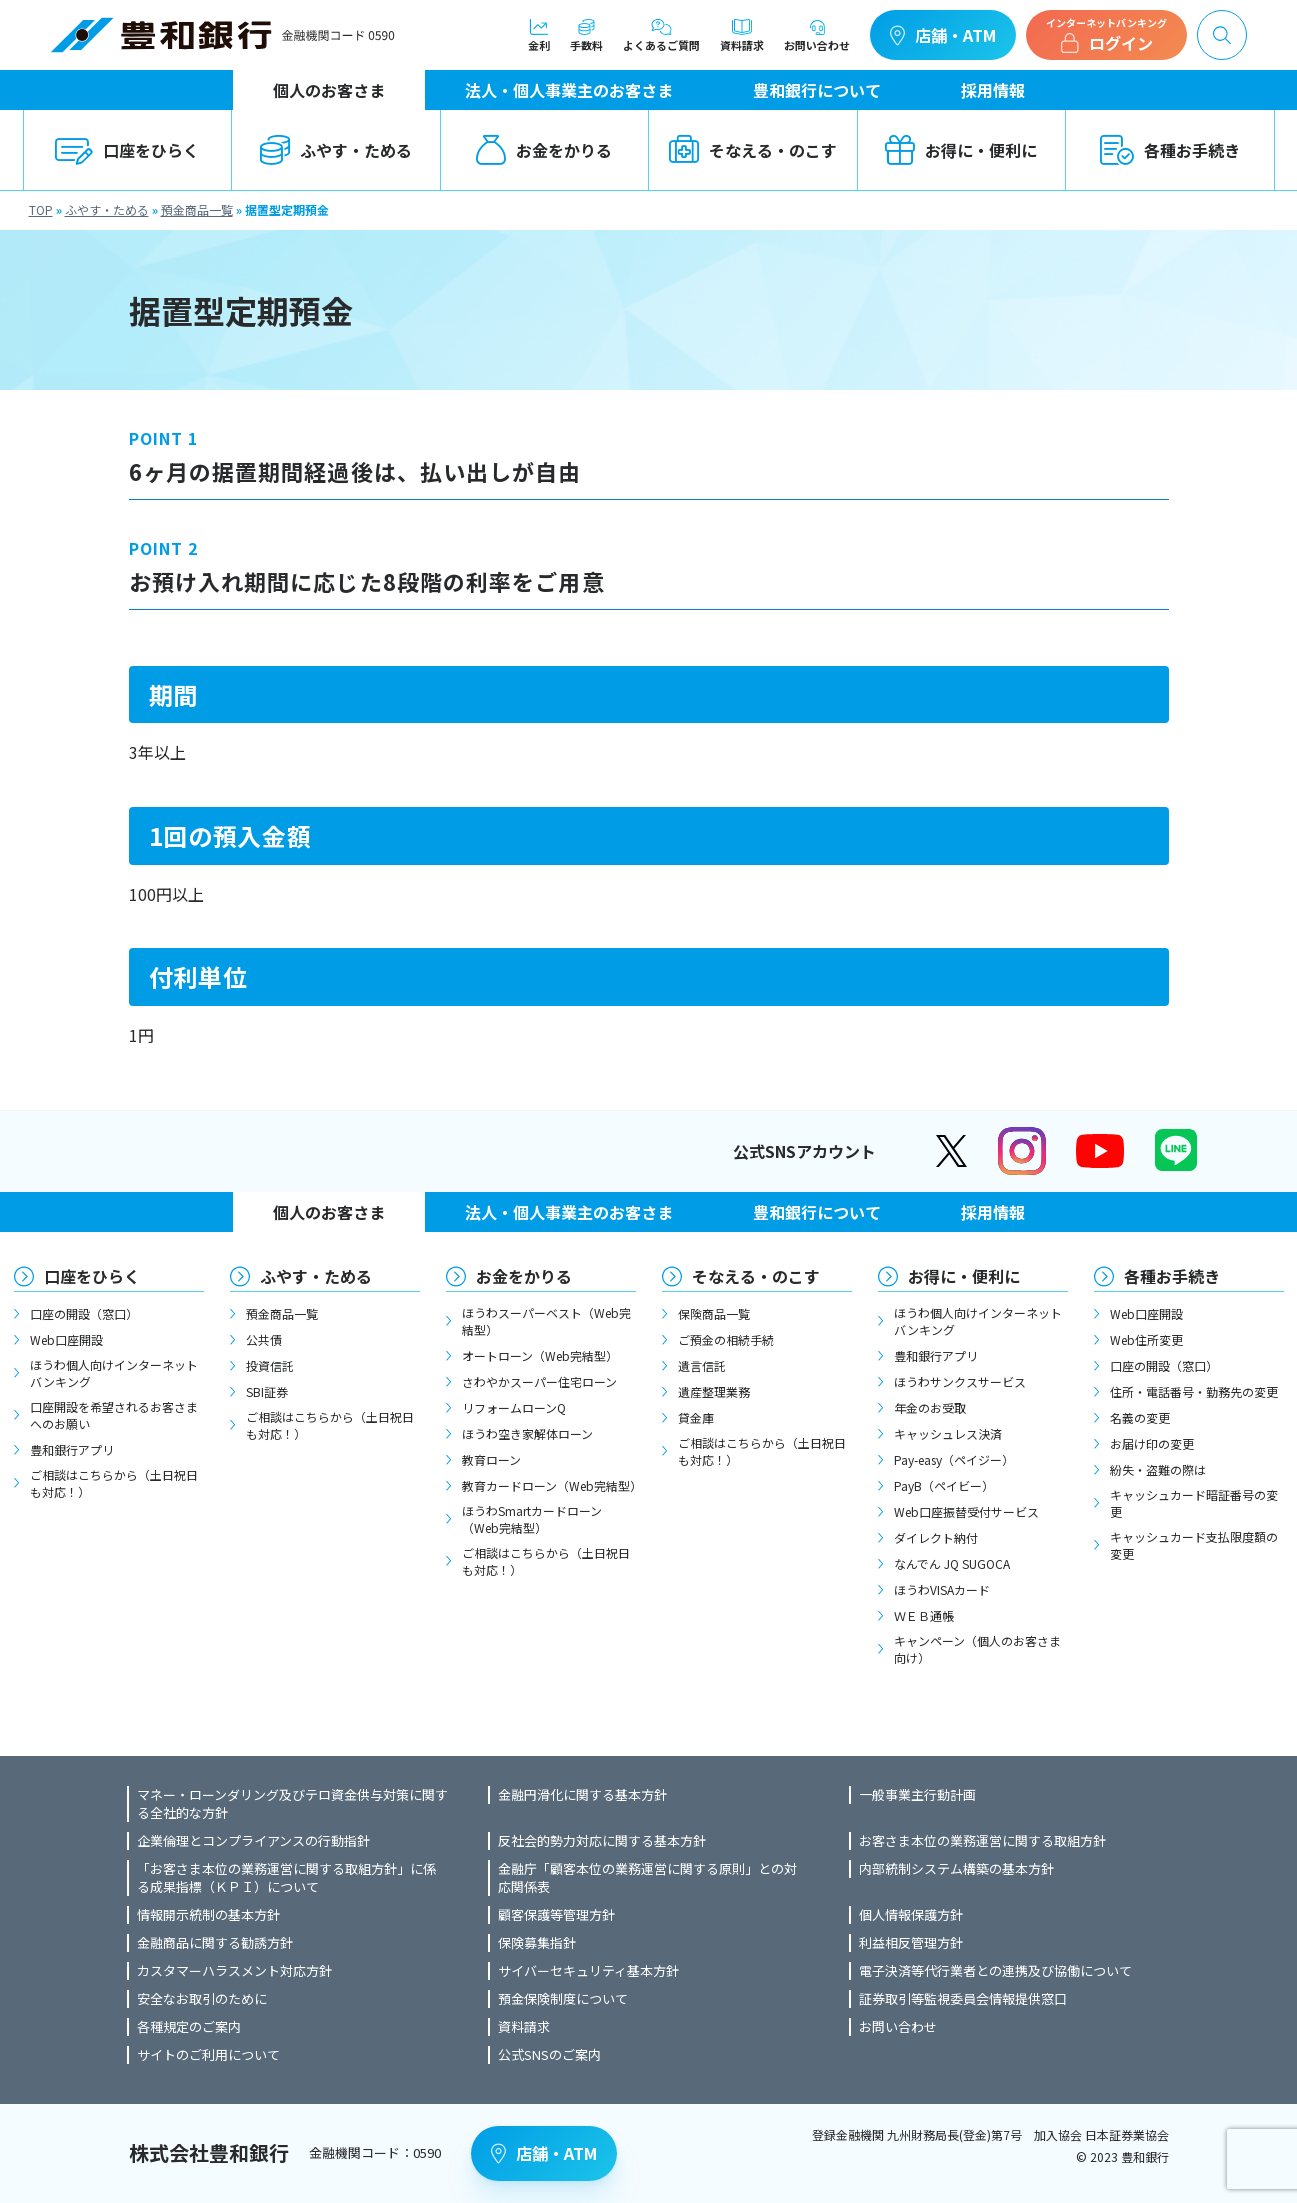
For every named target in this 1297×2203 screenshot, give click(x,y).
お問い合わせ (817, 35)
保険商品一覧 (714, 1313)
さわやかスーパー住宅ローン (539, 1381)
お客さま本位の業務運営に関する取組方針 (982, 1841)
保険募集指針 (537, 1943)
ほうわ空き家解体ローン (527, 1433)
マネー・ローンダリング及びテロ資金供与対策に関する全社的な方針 (292, 1804)
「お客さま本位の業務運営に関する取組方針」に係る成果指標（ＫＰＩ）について (286, 1878)
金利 (539, 35)
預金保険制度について (563, 1999)
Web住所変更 (1146, 1339)
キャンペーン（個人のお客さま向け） (977, 1649)
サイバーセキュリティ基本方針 (588, 1971)
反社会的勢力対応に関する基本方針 (602, 1841)
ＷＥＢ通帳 (924, 1615)
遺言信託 (702, 1365)
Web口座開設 (66, 1339)
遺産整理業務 (714, 1391)
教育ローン (491, 1459)
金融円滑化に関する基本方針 (582, 1795)
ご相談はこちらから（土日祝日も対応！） (114, 1483)
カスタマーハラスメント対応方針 (234, 1971)
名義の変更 (1140, 1417)
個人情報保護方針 (911, 1915)
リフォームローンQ (514, 1407)
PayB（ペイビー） (944, 1485)
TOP (41, 209)
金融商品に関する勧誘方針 (215, 1943)
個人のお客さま (329, 90)
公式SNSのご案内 (549, 2055)
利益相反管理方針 (911, 1943)
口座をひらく (127, 150)
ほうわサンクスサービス (960, 1381)
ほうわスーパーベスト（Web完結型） (546, 1321)
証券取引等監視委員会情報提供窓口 (963, 1999)
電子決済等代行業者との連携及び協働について (995, 1971)
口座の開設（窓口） (84, 1313)
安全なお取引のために (202, 1999)
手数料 (586, 35)
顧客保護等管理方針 (556, 1915)
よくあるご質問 (661, 35)
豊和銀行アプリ (72, 1449)
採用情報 (993, 90)
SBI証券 (267, 1391)
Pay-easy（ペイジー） (954, 1459)
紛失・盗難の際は (1158, 1469)
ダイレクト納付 (936, 1537)
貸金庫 (696, 1417)
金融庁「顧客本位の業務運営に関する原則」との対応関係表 (647, 1878)
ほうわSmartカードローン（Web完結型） (532, 1519)
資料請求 (742, 35)
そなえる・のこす (753, 150)
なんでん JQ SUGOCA (952, 1563)
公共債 (264, 1339)
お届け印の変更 (1152, 1443)
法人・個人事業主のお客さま (569, 90)
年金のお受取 (930, 1407)
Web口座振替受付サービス (966, 1511)
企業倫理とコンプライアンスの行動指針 (253, 1841)
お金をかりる (544, 150)
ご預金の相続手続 (726, 1339)
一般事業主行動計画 (917, 1795)
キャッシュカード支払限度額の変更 (1194, 1545)
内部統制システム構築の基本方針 (956, 1869)
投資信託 (270, 1365)
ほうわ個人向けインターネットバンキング (114, 1373)
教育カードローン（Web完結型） (549, 1485)
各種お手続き (1170, 150)
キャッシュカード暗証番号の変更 (1194, 1503)
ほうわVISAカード (942, 1589)
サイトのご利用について (208, 2055)
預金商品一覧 (197, 209)
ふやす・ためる (336, 150)
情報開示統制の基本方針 (208, 1915)
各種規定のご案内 (189, 2027)
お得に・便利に (961, 150)
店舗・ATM (943, 35)
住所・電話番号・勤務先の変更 (1194, 1391)
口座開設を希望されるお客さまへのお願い (114, 1415)
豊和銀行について (817, 90)
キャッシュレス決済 (948, 1433)
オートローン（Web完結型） (540, 1355)
